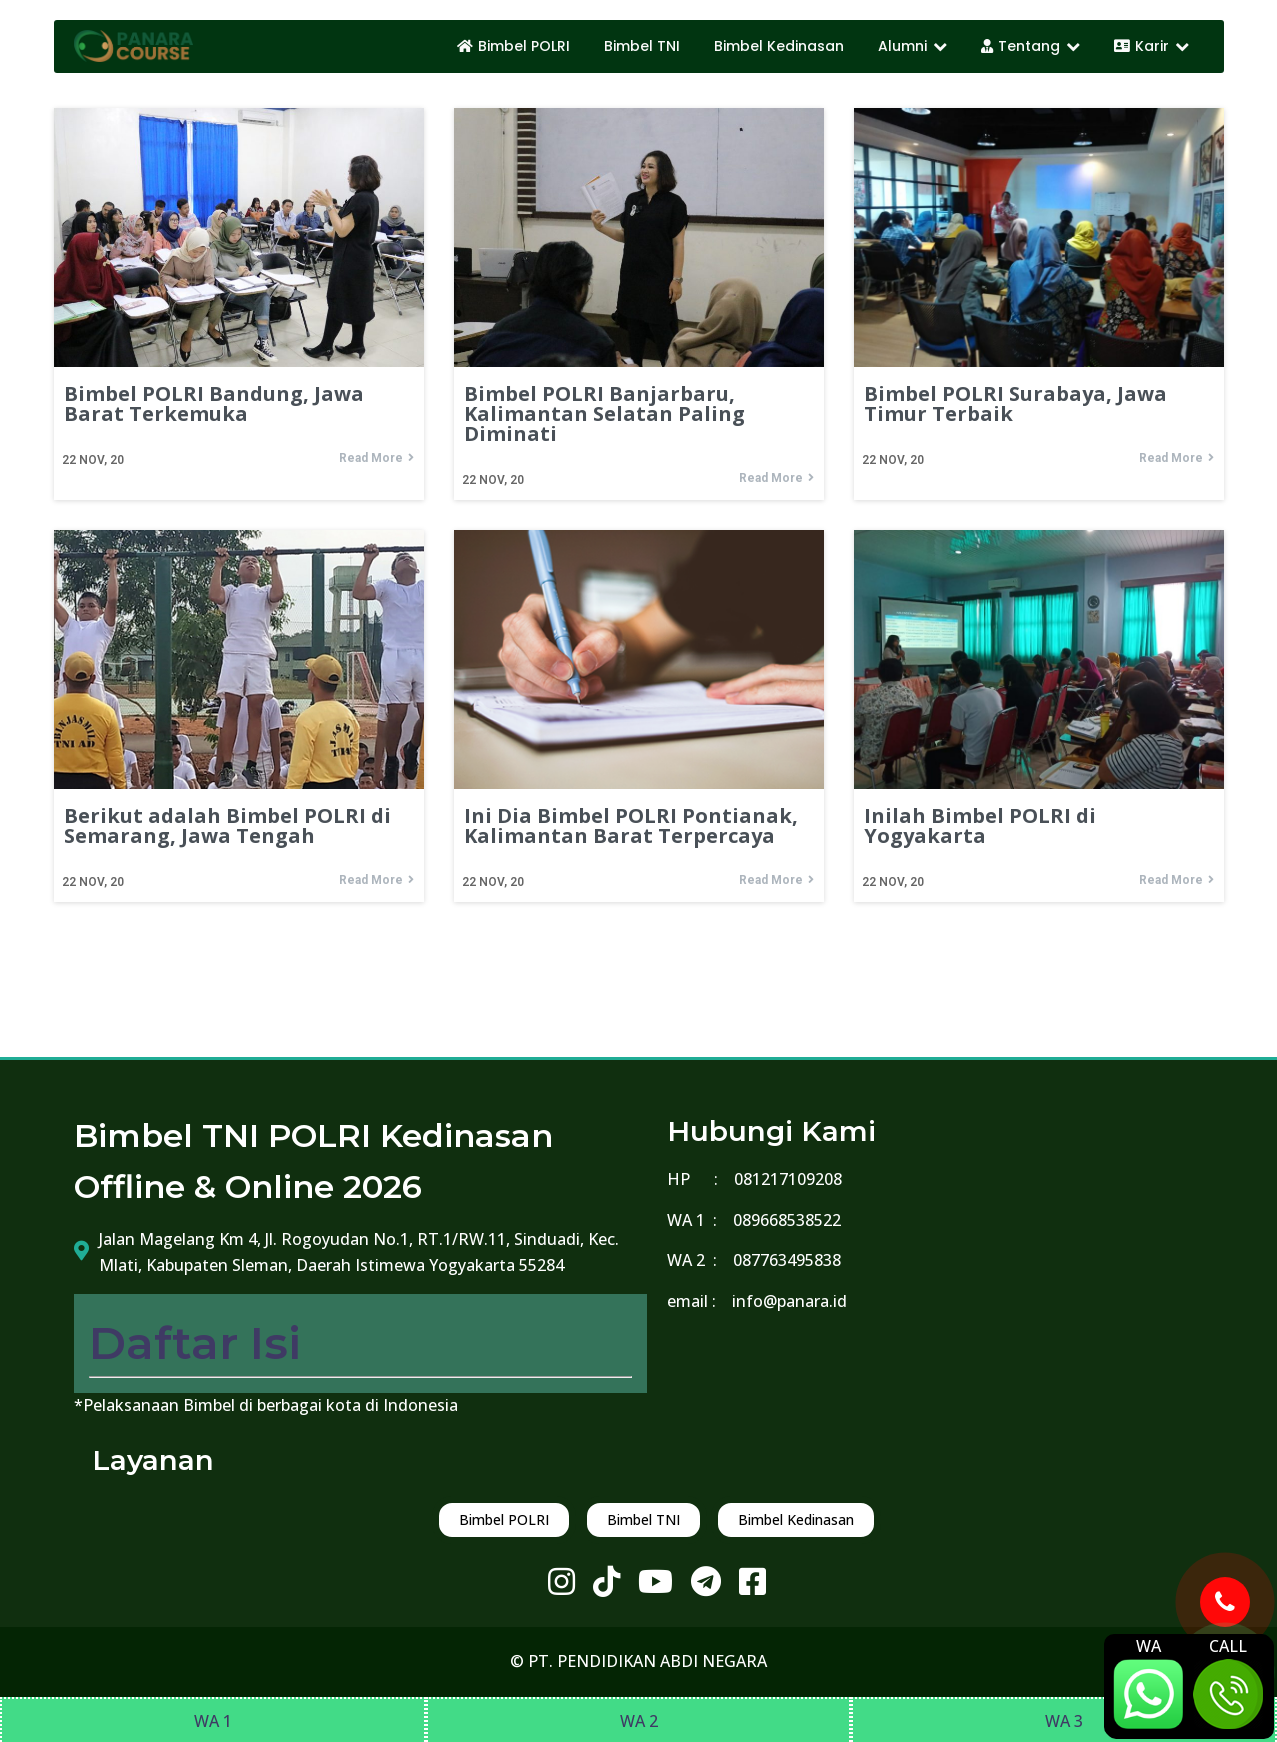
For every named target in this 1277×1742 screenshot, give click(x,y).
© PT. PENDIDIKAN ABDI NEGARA (638, 1661)
